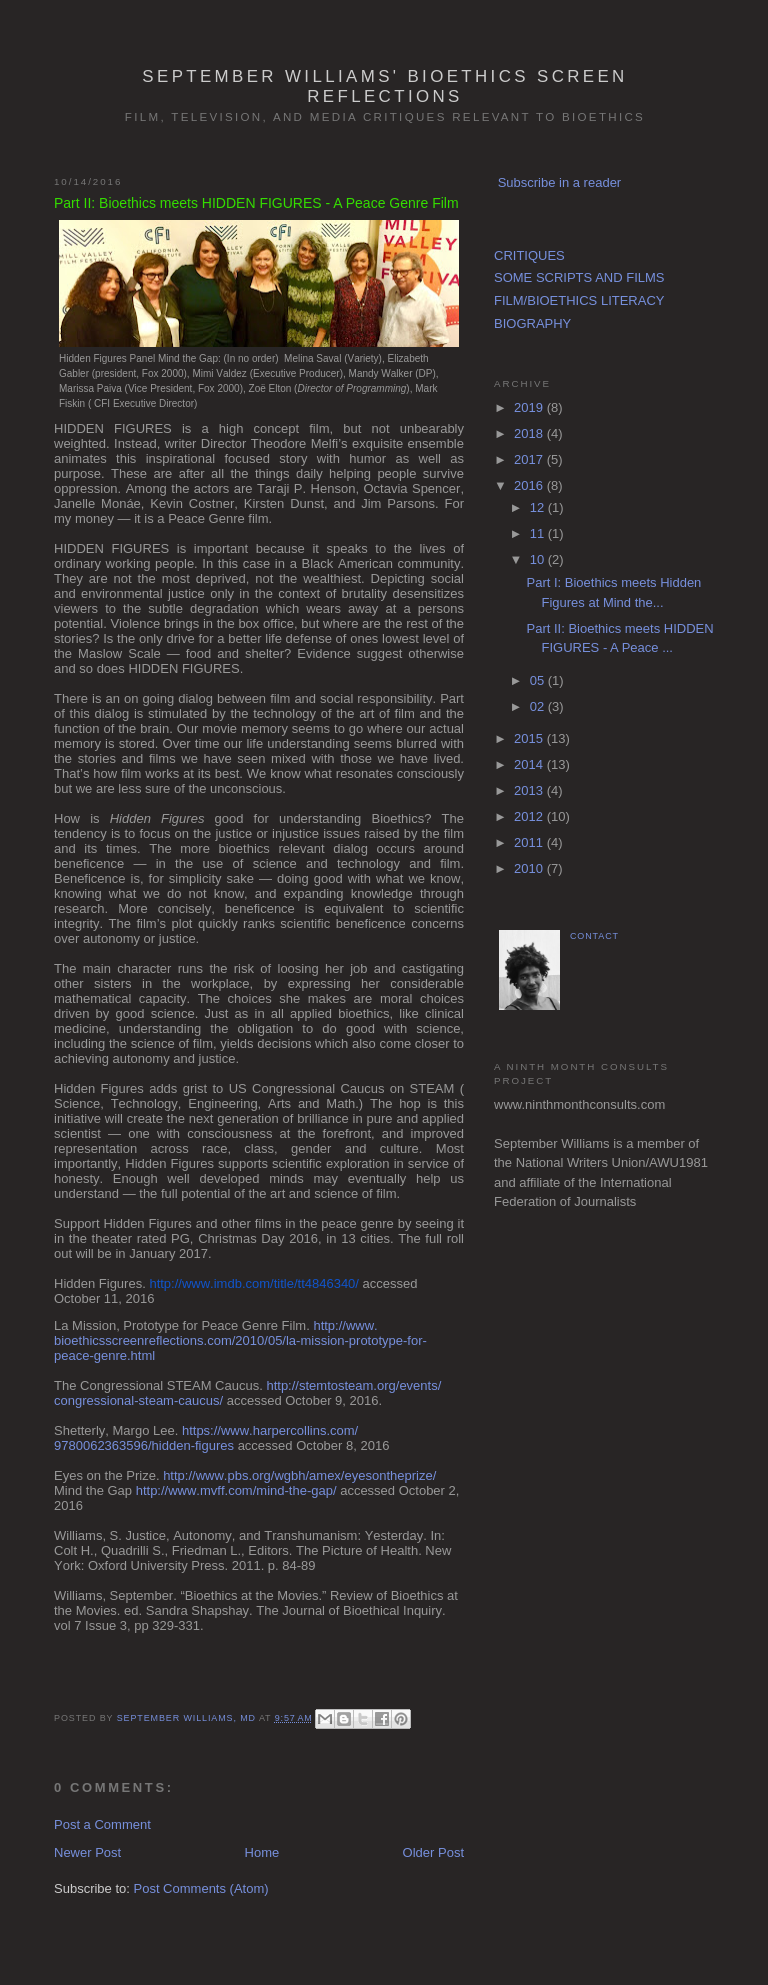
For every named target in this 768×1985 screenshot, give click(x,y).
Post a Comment (102, 1824)
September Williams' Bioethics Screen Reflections (384, 86)
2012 (530, 816)
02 (539, 706)
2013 (530, 790)
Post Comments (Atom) (201, 1888)
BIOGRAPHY (532, 323)
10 (539, 559)
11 (539, 533)
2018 (530, 433)
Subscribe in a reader (560, 182)
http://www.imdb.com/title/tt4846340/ (254, 1283)
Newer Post (87, 1852)
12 (539, 507)
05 (539, 680)
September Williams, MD (188, 1718)
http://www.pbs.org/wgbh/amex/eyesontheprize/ (299, 1475)
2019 (530, 407)
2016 (530, 485)
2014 (530, 764)
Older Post (433, 1852)
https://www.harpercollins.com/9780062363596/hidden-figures (206, 1438)
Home (262, 1852)
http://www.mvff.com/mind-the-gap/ (236, 1490)
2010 (530, 868)
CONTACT (594, 936)
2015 (530, 738)
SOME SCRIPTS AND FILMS (579, 277)
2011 (530, 842)
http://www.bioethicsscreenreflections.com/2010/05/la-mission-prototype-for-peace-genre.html (240, 1340)
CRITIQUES (529, 255)
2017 (530, 459)
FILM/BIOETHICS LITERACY (579, 300)
